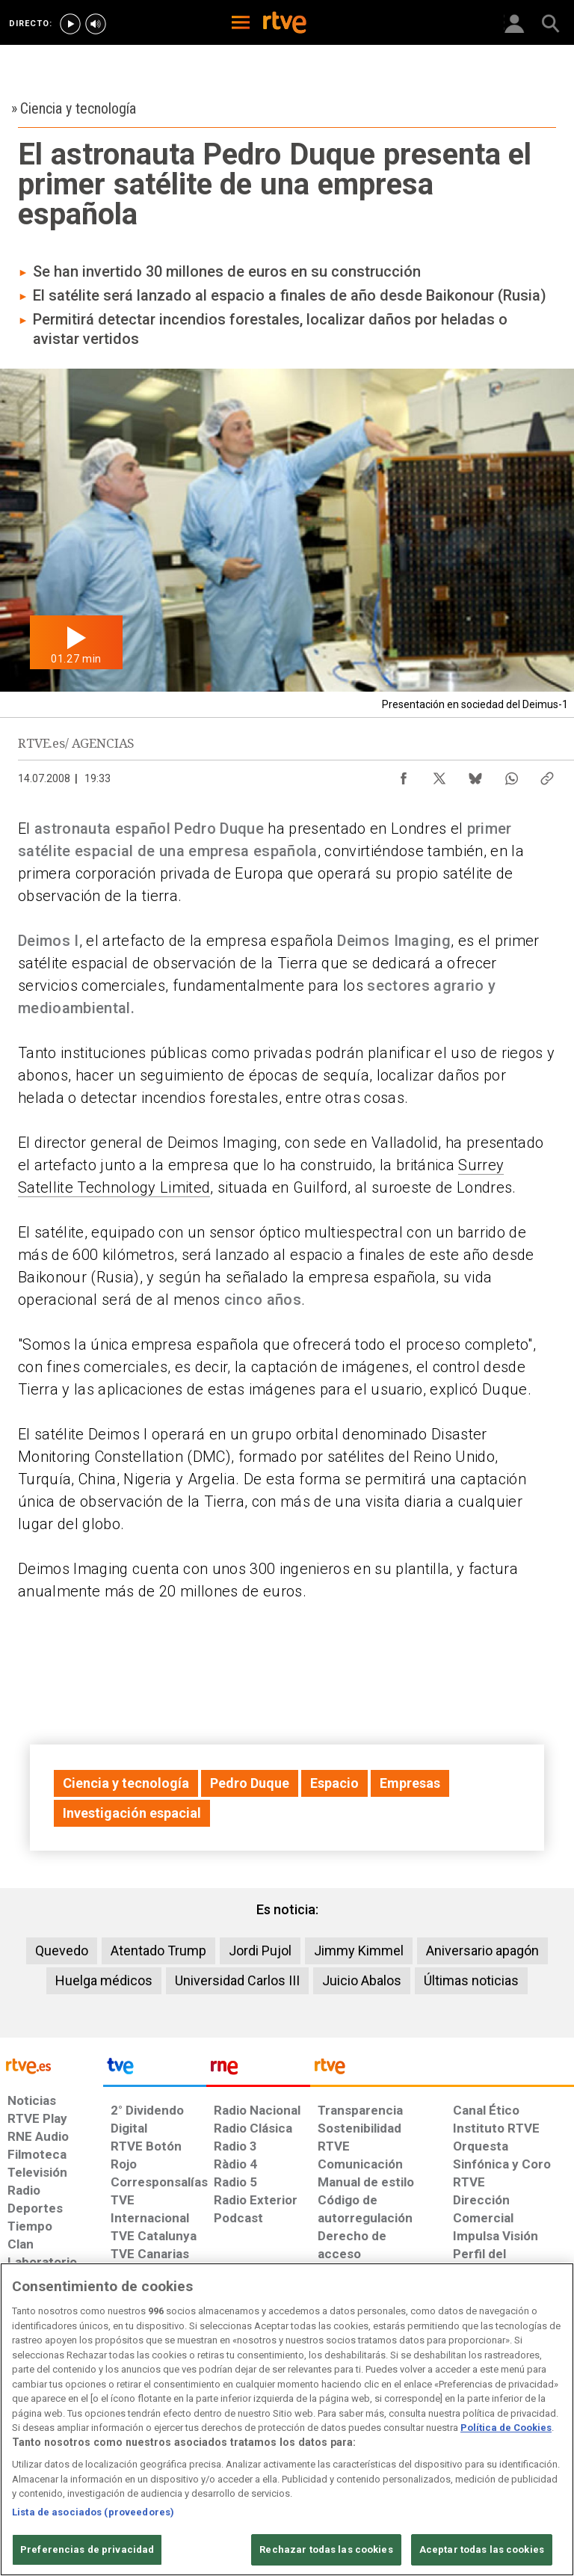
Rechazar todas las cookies (325, 2549)
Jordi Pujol (260, 1950)
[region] (287, 2419)
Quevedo (61, 1950)
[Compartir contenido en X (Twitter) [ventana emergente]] (439, 774)
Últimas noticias (471, 1980)
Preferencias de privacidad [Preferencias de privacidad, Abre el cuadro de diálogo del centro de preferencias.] (87, 2549)
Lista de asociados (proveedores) (93, 2512)
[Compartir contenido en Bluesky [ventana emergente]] (475, 774)
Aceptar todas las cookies (481, 2549)
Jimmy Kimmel (359, 1950)
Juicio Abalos (361, 1980)
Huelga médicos (103, 1980)
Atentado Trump (158, 1950)
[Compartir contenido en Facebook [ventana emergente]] (404, 774)
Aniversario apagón (482, 1950)
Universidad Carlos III (237, 1980)
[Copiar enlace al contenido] (547, 774)
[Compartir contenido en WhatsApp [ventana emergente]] (511, 774)
